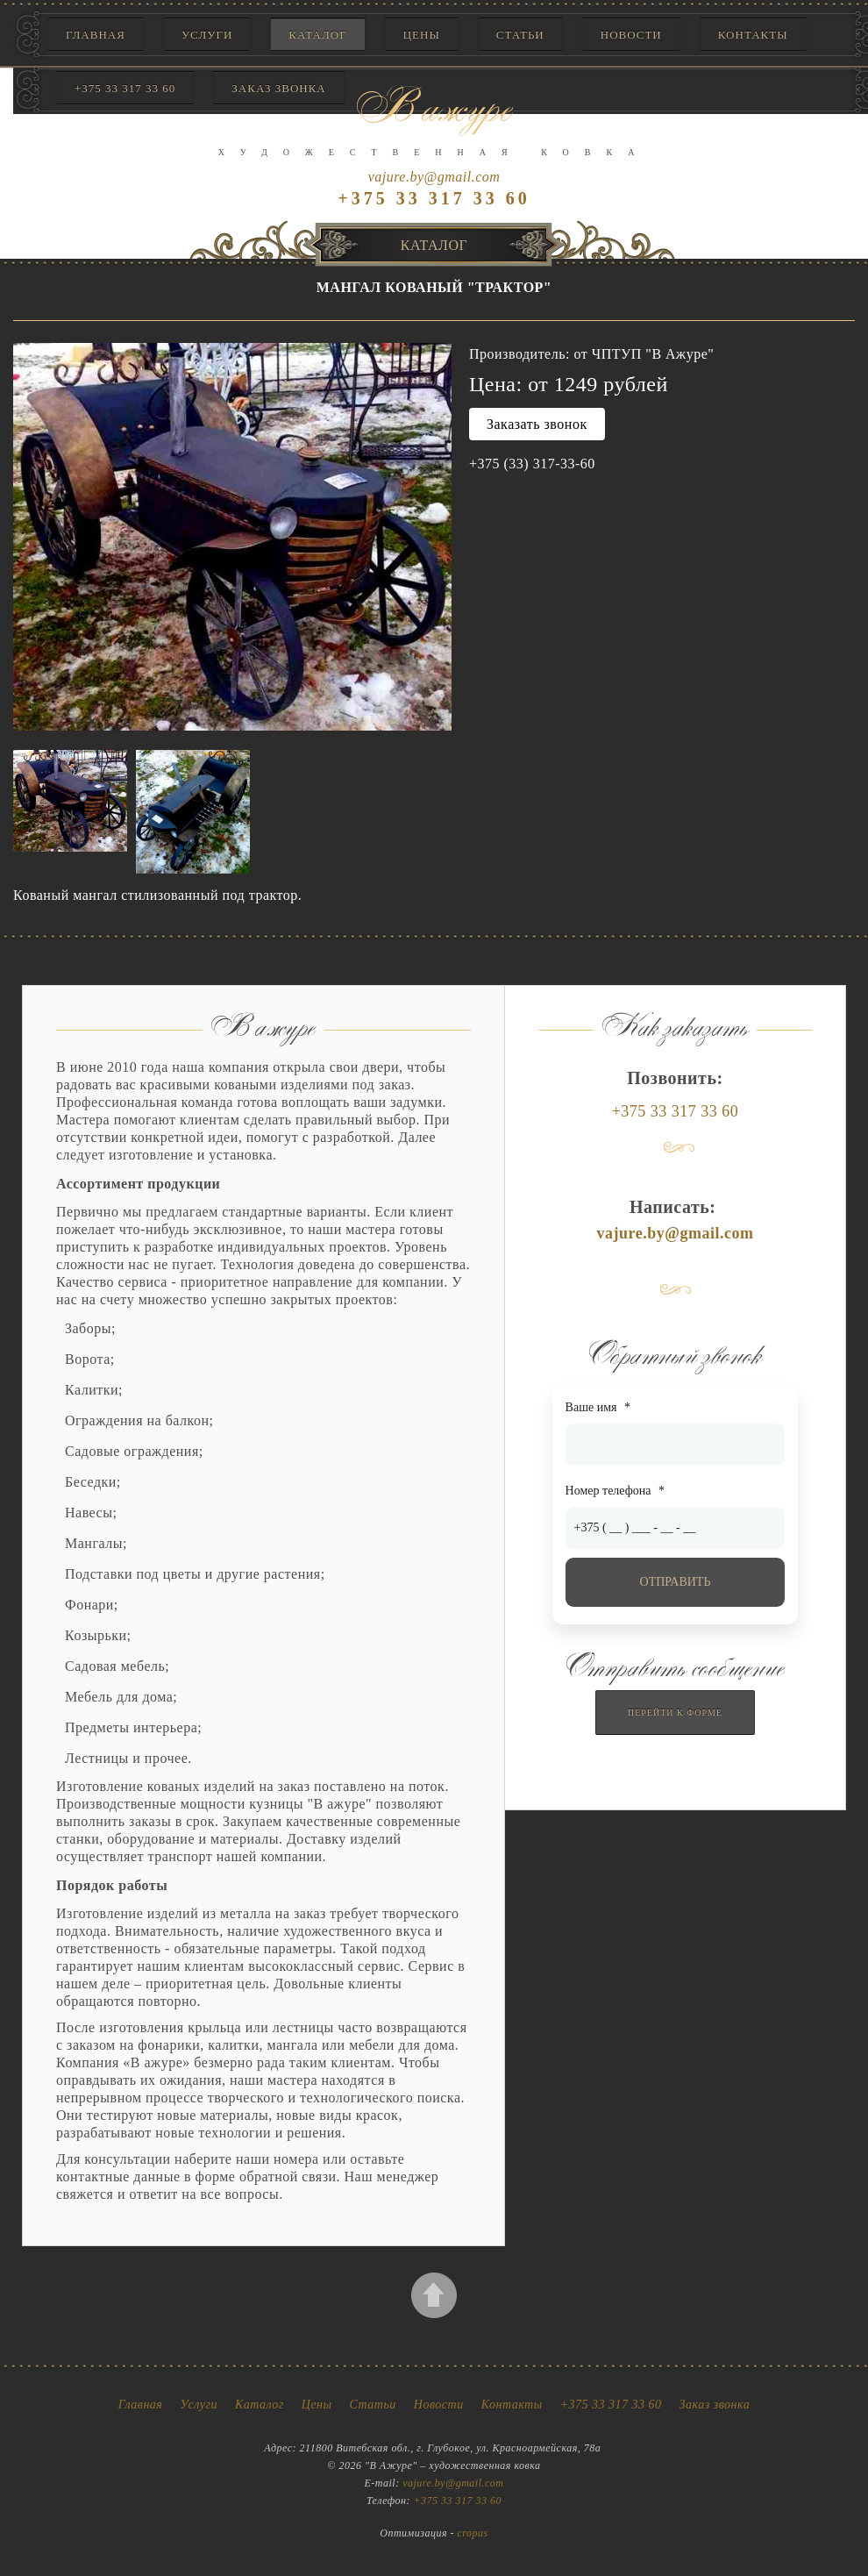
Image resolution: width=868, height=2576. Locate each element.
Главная (95, 34)
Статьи (520, 34)
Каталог (317, 34)
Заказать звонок (537, 424)
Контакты (753, 34)
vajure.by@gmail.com (434, 176)
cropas (473, 2533)
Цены (421, 34)
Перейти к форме (675, 1712)
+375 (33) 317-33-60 (532, 463)
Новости (631, 34)
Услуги (206, 34)
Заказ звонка (715, 2404)
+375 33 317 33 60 (675, 1111)
